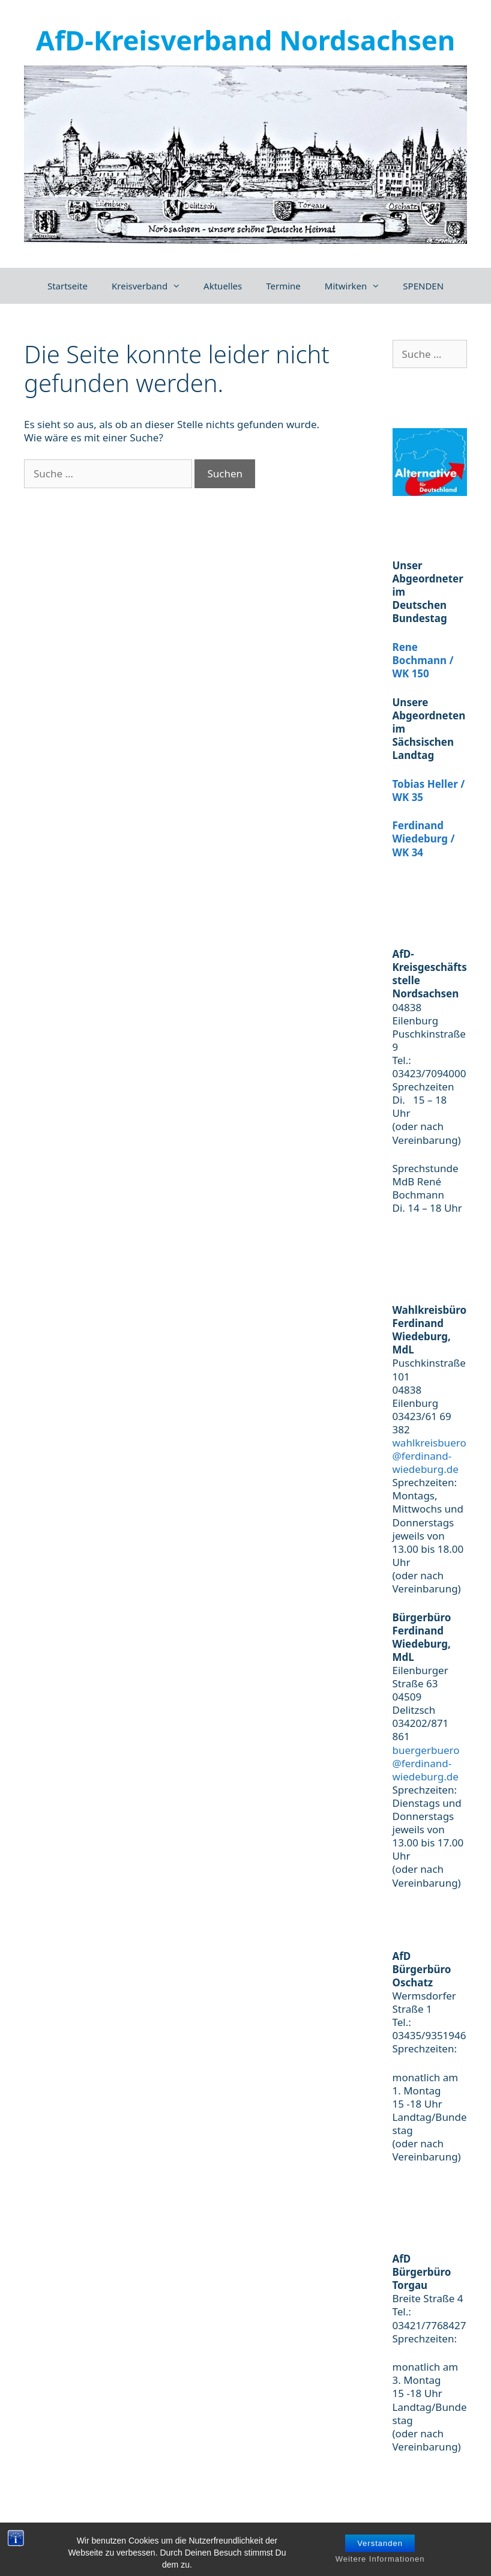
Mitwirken (358, 286)
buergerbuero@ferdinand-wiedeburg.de (426, 1763)
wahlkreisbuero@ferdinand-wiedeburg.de (429, 1456)
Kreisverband (151, 286)
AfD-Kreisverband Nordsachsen (245, 40)
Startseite (67, 286)
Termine (283, 286)
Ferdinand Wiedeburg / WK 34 (424, 838)
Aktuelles (222, 286)
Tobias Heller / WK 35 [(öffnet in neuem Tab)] (429, 790)
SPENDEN (423, 286)
